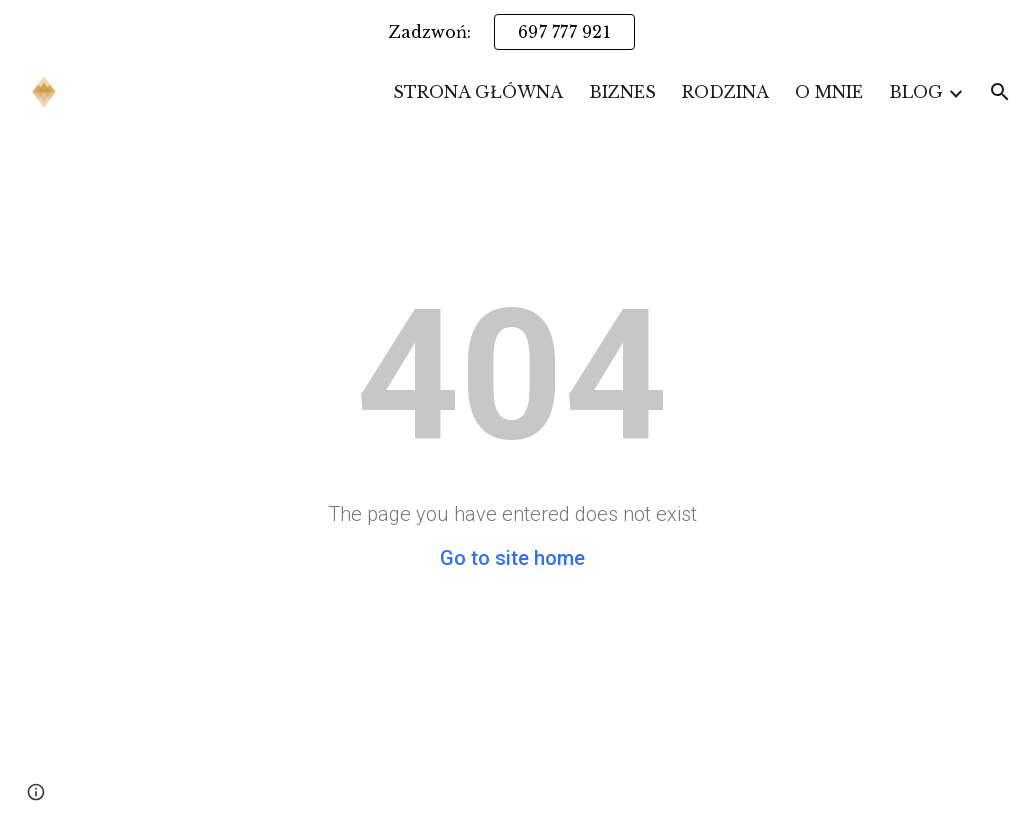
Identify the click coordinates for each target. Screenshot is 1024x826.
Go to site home (512, 558)
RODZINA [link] (725, 92)
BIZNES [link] (622, 92)
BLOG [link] (916, 92)
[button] (1000, 92)
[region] (512, 32)
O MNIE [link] (829, 92)
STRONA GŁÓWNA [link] (478, 92)
